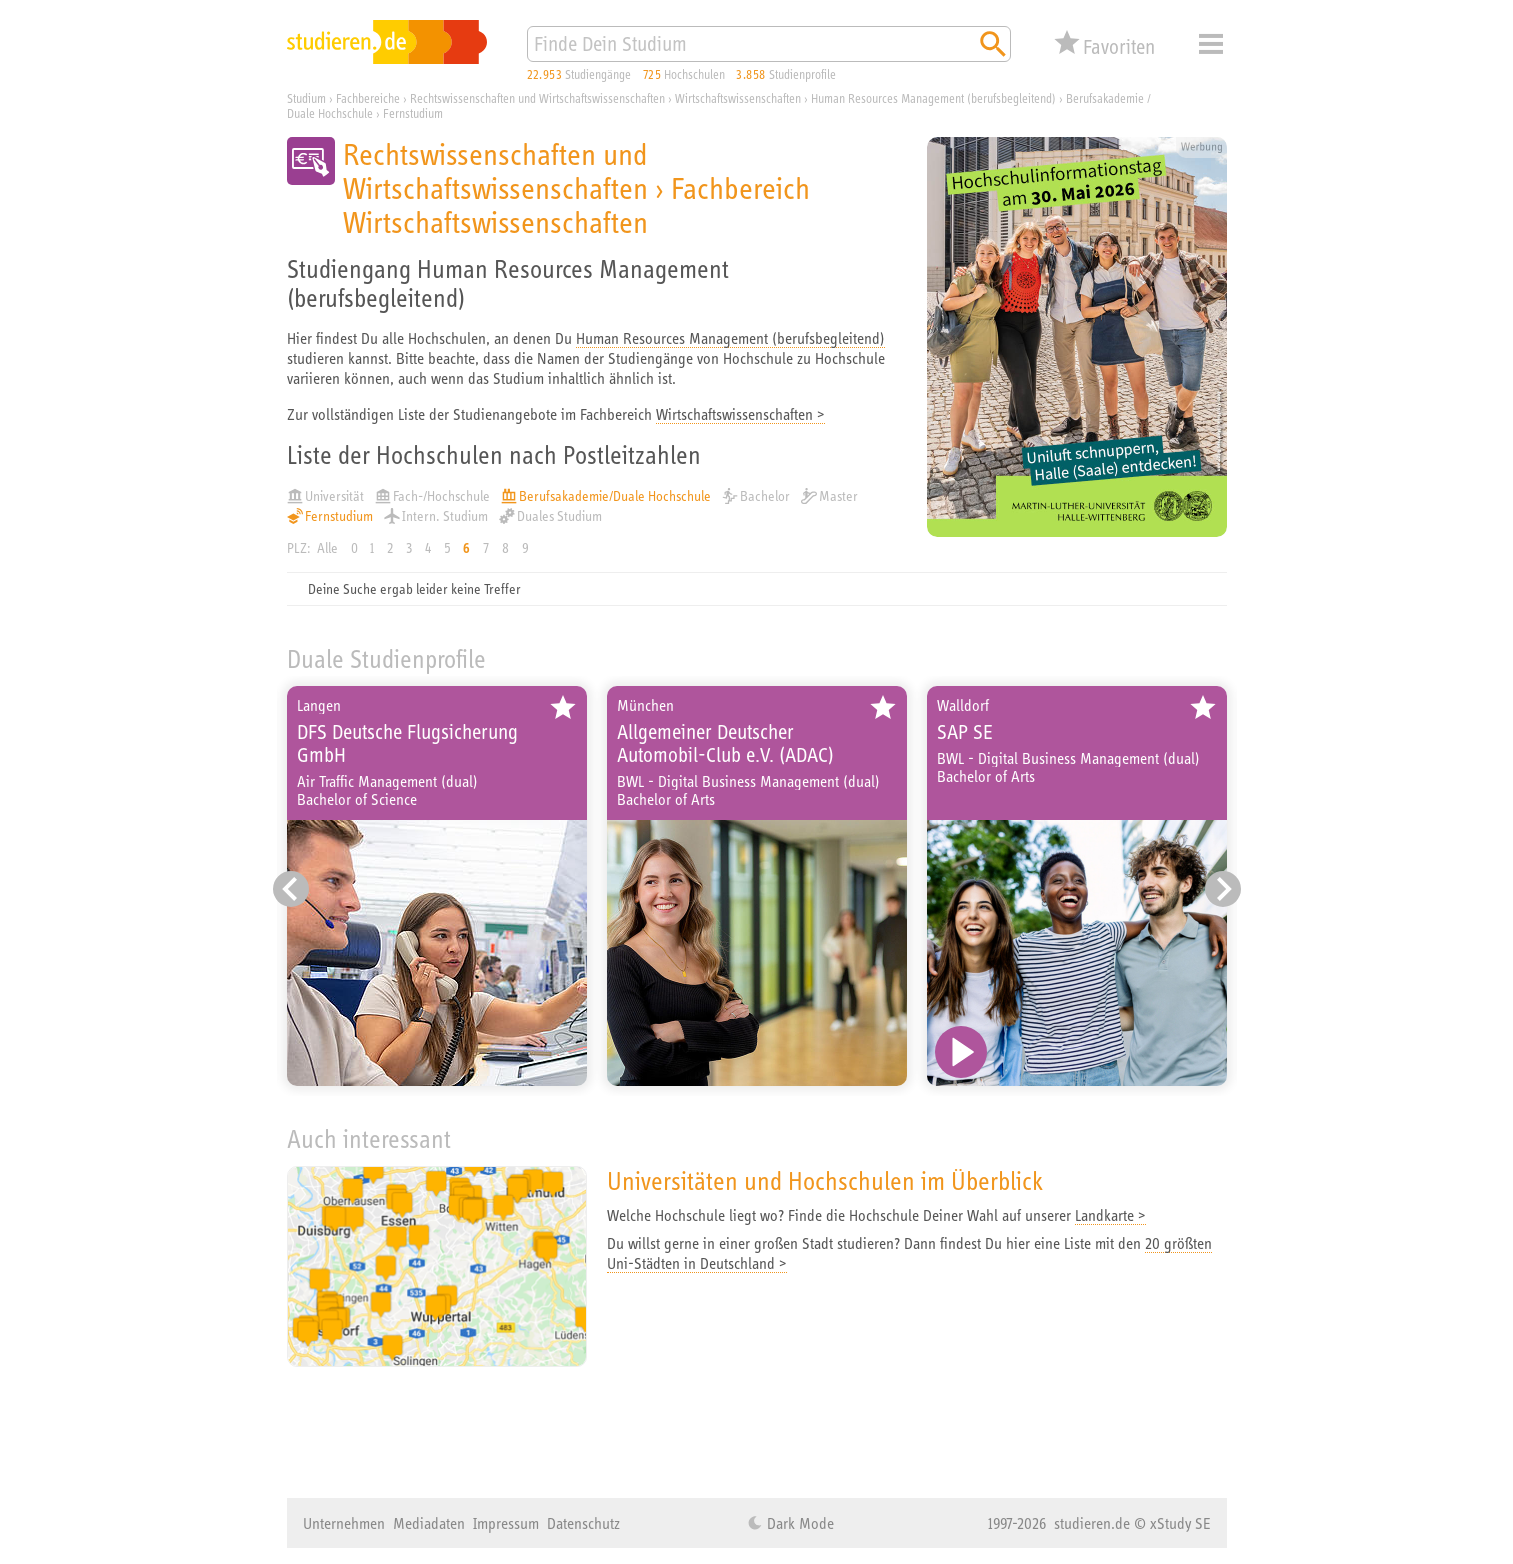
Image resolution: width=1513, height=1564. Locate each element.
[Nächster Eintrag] (1223, 889)
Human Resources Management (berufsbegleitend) (730, 338)
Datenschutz (583, 1523)
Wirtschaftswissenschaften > (740, 414)
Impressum (506, 1523)
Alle (327, 548)
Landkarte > (1110, 1215)
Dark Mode (798, 1523)
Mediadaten (429, 1523)
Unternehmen (344, 1523)
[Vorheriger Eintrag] (291, 889)
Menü (1211, 44)
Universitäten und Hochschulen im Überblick (825, 1180)
